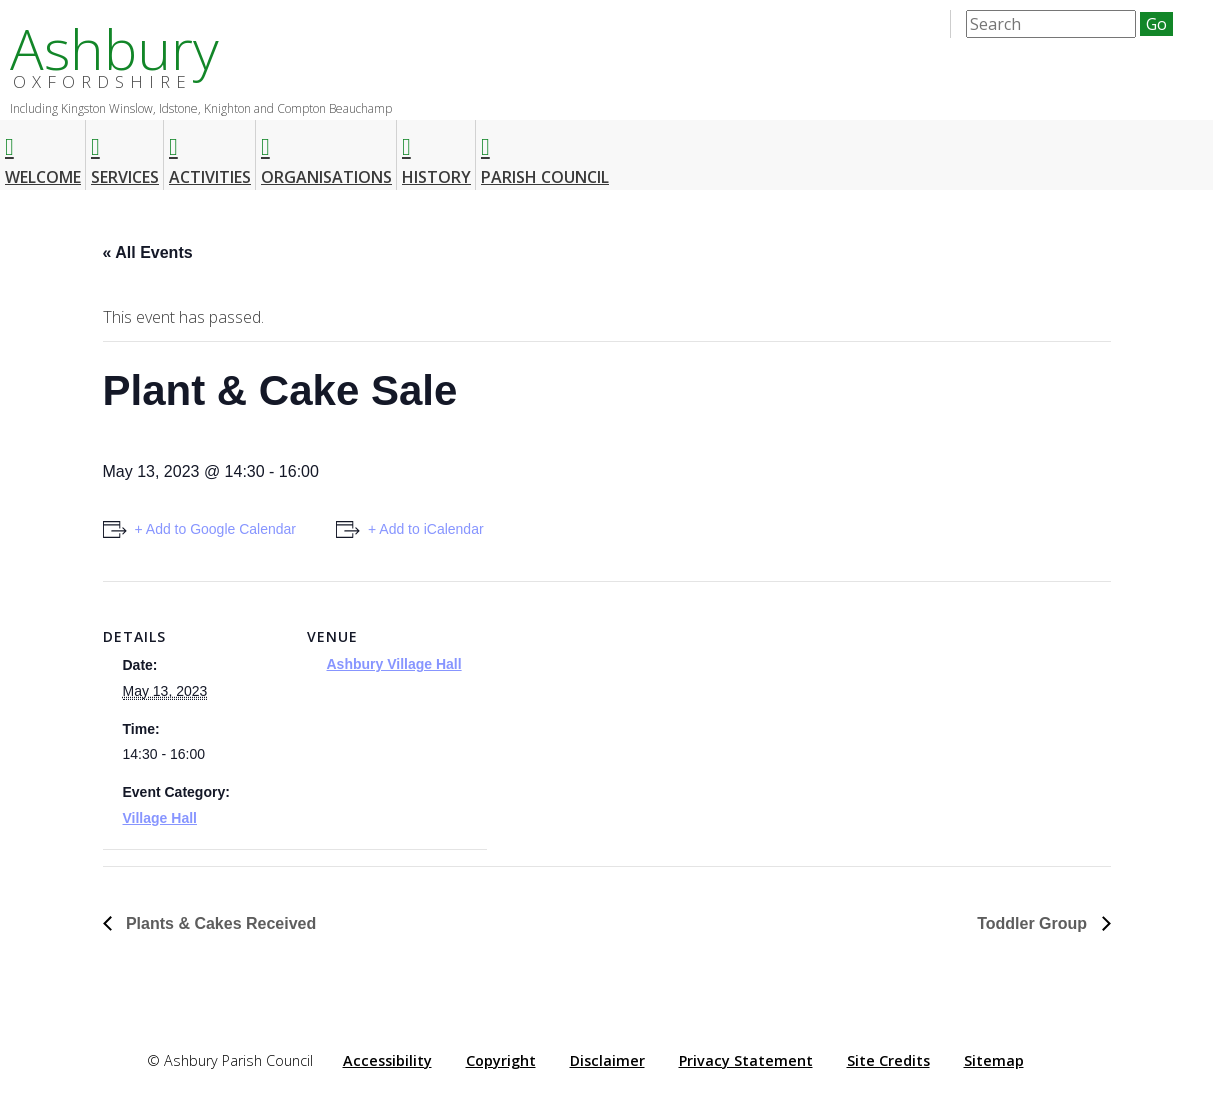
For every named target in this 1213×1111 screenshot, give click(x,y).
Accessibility (387, 1060)
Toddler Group (1034, 923)
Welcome (43, 152)
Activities (210, 152)
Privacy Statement (746, 1060)
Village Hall (160, 818)
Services (125, 152)
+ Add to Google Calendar (216, 529)
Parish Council (545, 152)
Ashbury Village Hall (394, 664)
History (436, 152)
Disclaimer (607, 1060)
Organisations (326, 152)
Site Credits (888, 1060)
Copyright (501, 1060)
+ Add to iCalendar (426, 529)
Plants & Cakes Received (219, 923)
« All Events (148, 252)
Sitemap (994, 1060)
